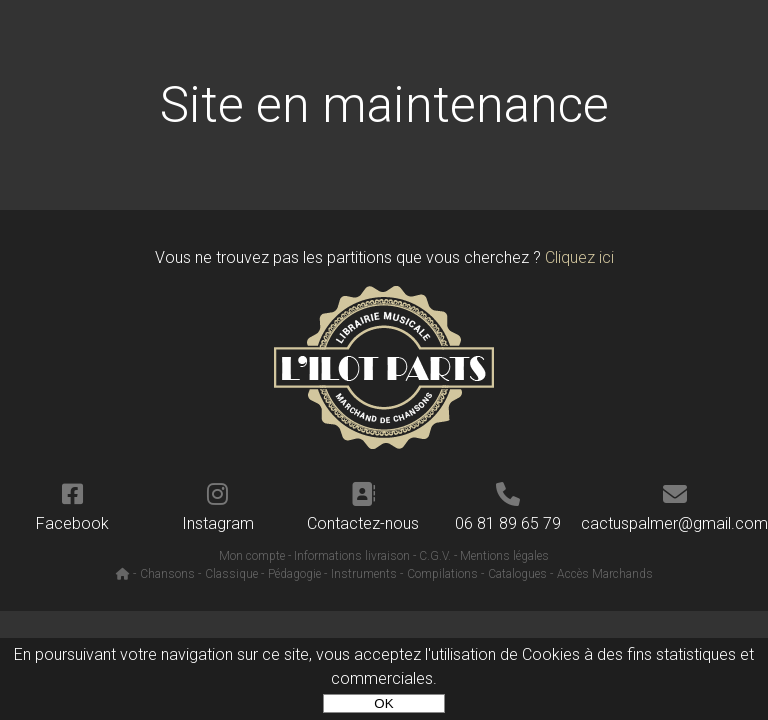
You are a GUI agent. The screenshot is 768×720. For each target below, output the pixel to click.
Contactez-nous (363, 507)
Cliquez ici (579, 257)
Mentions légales (504, 556)
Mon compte (252, 556)
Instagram (217, 507)
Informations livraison (352, 556)
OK (383, 703)
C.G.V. (435, 556)
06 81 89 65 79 (508, 507)
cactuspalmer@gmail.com (674, 507)
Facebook (72, 507)
